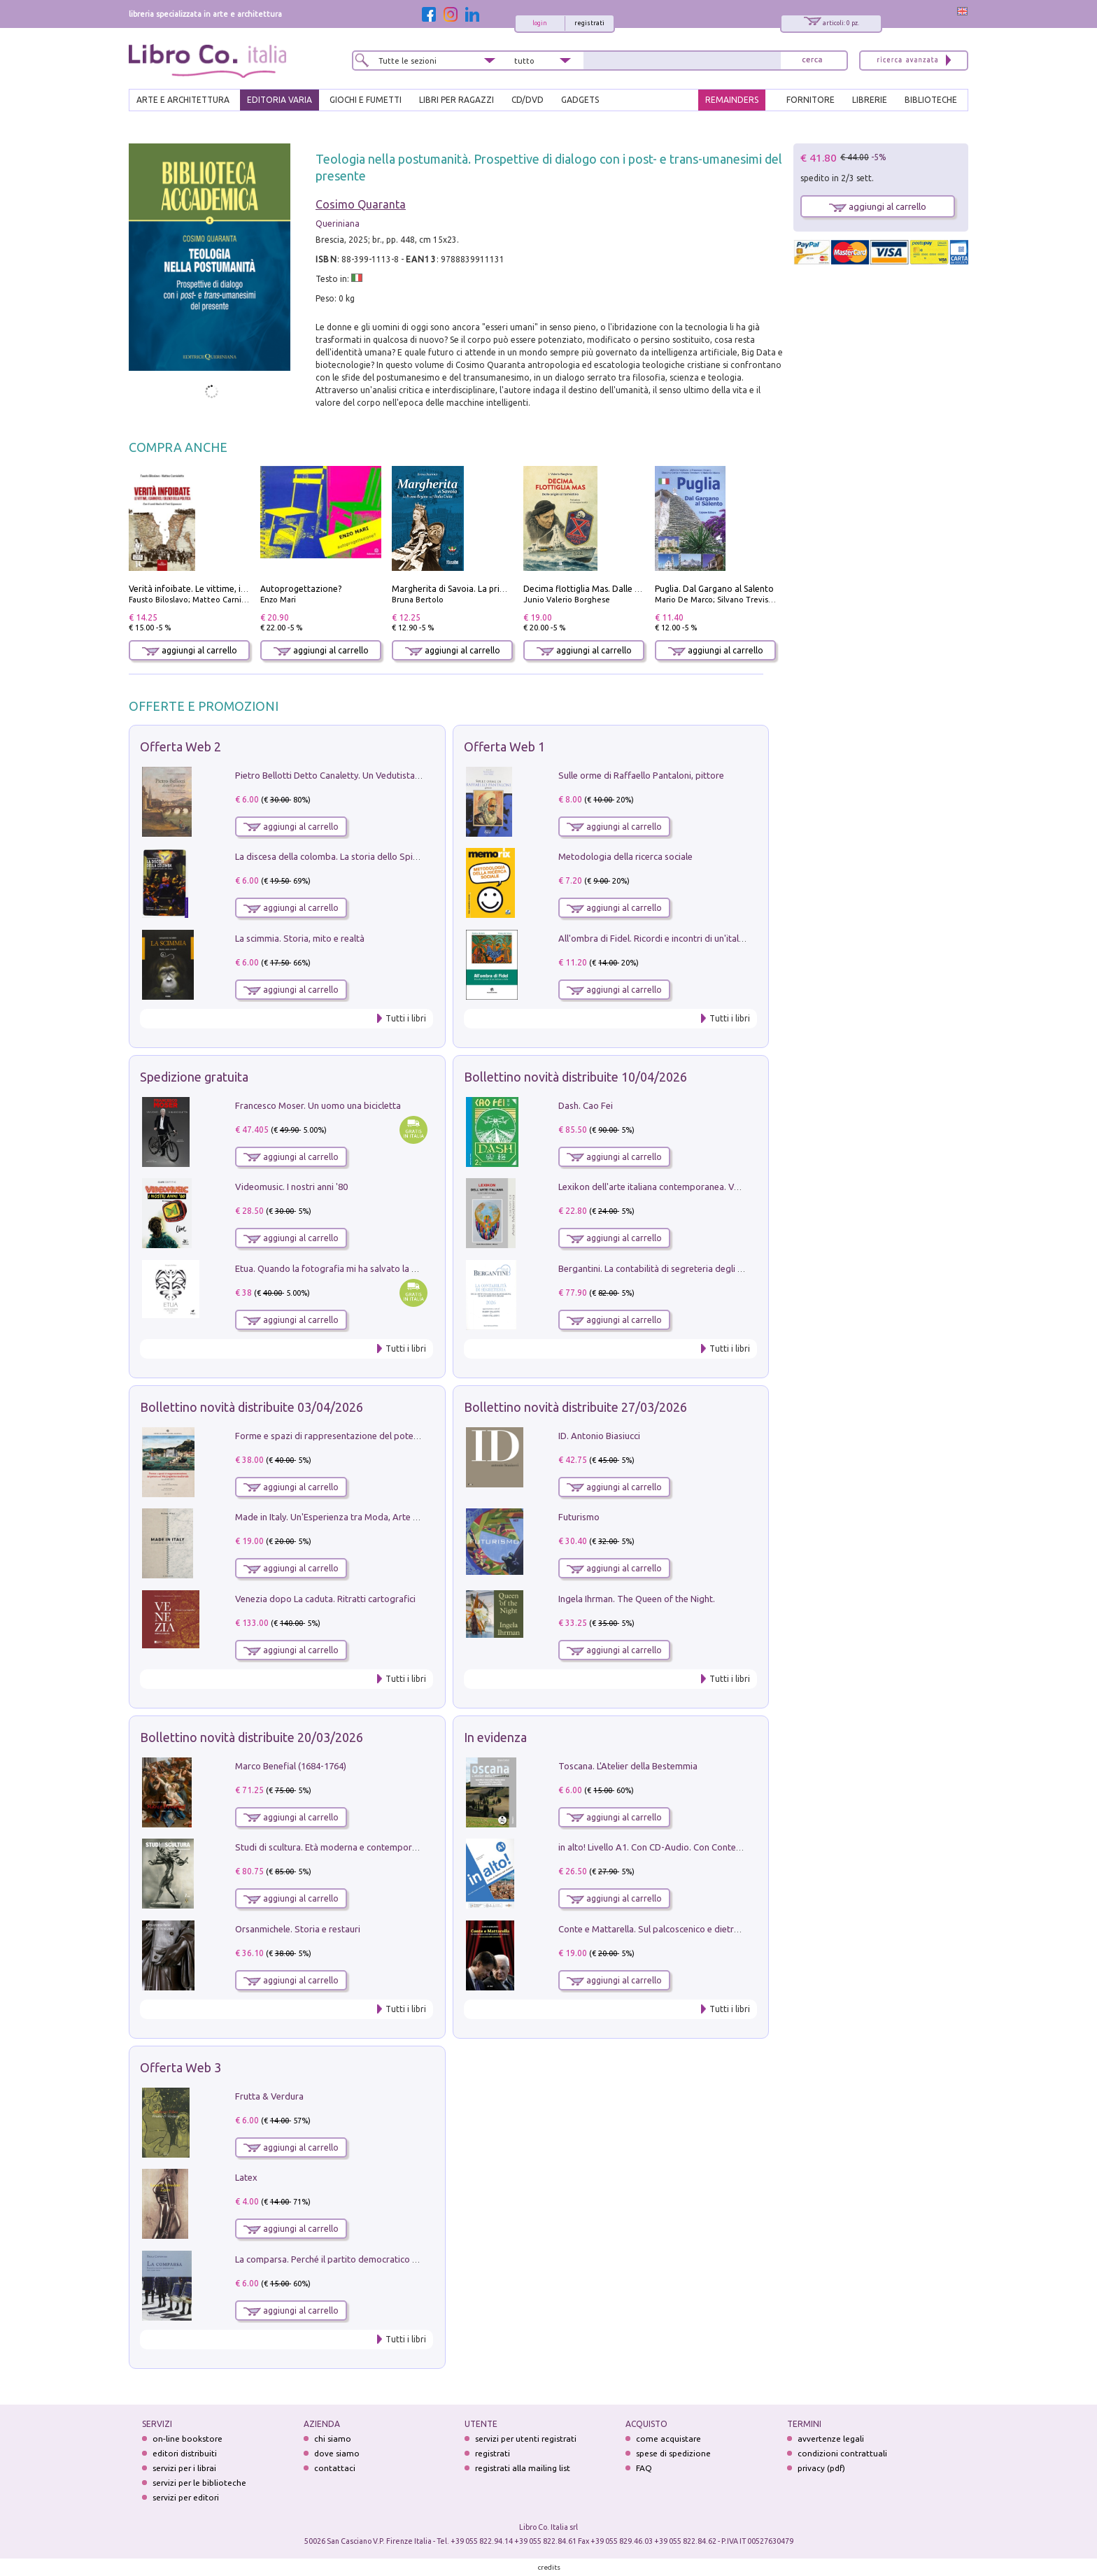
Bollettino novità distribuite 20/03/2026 (251, 1737)
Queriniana (338, 223)
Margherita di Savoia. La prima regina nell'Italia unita (496, 588)
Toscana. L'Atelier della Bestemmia (628, 1766)
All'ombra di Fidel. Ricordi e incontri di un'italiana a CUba (672, 938)
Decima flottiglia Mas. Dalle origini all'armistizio (618, 588)
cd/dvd (527, 99)
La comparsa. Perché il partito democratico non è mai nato (353, 2259)
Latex (246, 2177)
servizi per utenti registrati (525, 2438)
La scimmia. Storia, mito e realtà (300, 938)
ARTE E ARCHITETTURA (182, 99)
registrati (589, 23)
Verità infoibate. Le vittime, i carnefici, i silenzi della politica (245, 588)
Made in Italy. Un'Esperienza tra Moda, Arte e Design (341, 1517)
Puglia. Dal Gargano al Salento (714, 588)
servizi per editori (186, 2497)
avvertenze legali (831, 2438)
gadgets (580, 99)
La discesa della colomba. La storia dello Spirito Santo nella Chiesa (369, 856)
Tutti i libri (405, 1018)
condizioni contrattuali (842, 2453)
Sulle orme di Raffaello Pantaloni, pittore (641, 775)
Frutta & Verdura (269, 2096)
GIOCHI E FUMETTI (366, 99)
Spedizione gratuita (194, 1077)
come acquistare (668, 2438)
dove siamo (337, 2453)
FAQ (644, 2467)
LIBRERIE (869, 99)
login (539, 23)
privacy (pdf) (821, 2467)
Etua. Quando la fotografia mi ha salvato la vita (331, 1268)
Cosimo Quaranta (361, 204)
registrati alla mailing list (522, 2467)
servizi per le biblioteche (199, 2482)
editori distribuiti (185, 2453)
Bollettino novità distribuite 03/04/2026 (251, 1407)
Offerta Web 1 (504, 746)
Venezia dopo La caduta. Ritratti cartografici (325, 1599)
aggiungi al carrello (189, 650)
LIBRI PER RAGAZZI (456, 99)
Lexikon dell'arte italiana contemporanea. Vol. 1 (654, 1186)
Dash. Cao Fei (585, 1105)
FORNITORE (810, 99)
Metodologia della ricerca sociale (625, 856)
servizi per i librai (184, 2467)
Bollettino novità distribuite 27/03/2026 (575, 1407)
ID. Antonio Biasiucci (599, 1436)
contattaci (334, 2467)
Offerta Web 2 (180, 746)
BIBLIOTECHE (931, 99)
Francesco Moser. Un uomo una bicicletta (318, 1105)
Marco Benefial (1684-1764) (290, 1766)
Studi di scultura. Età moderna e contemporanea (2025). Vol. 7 (360, 1847)
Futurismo (579, 1517)
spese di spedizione (673, 2453)
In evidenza (495, 1737)
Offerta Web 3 (180, 2067)
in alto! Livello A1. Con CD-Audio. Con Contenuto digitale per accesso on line (712, 1847)
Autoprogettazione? (300, 588)
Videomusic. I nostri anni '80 (291, 1186)
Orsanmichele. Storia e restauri (297, 1929)
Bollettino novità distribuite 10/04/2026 (575, 1077)
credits (549, 2567)
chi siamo (332, 2438)
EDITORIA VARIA (279, 99)
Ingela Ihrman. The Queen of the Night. (636, 1599)
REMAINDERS (731, 99)
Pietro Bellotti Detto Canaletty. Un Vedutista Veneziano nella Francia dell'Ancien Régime (412, 775)
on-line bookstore (187, 2438)
